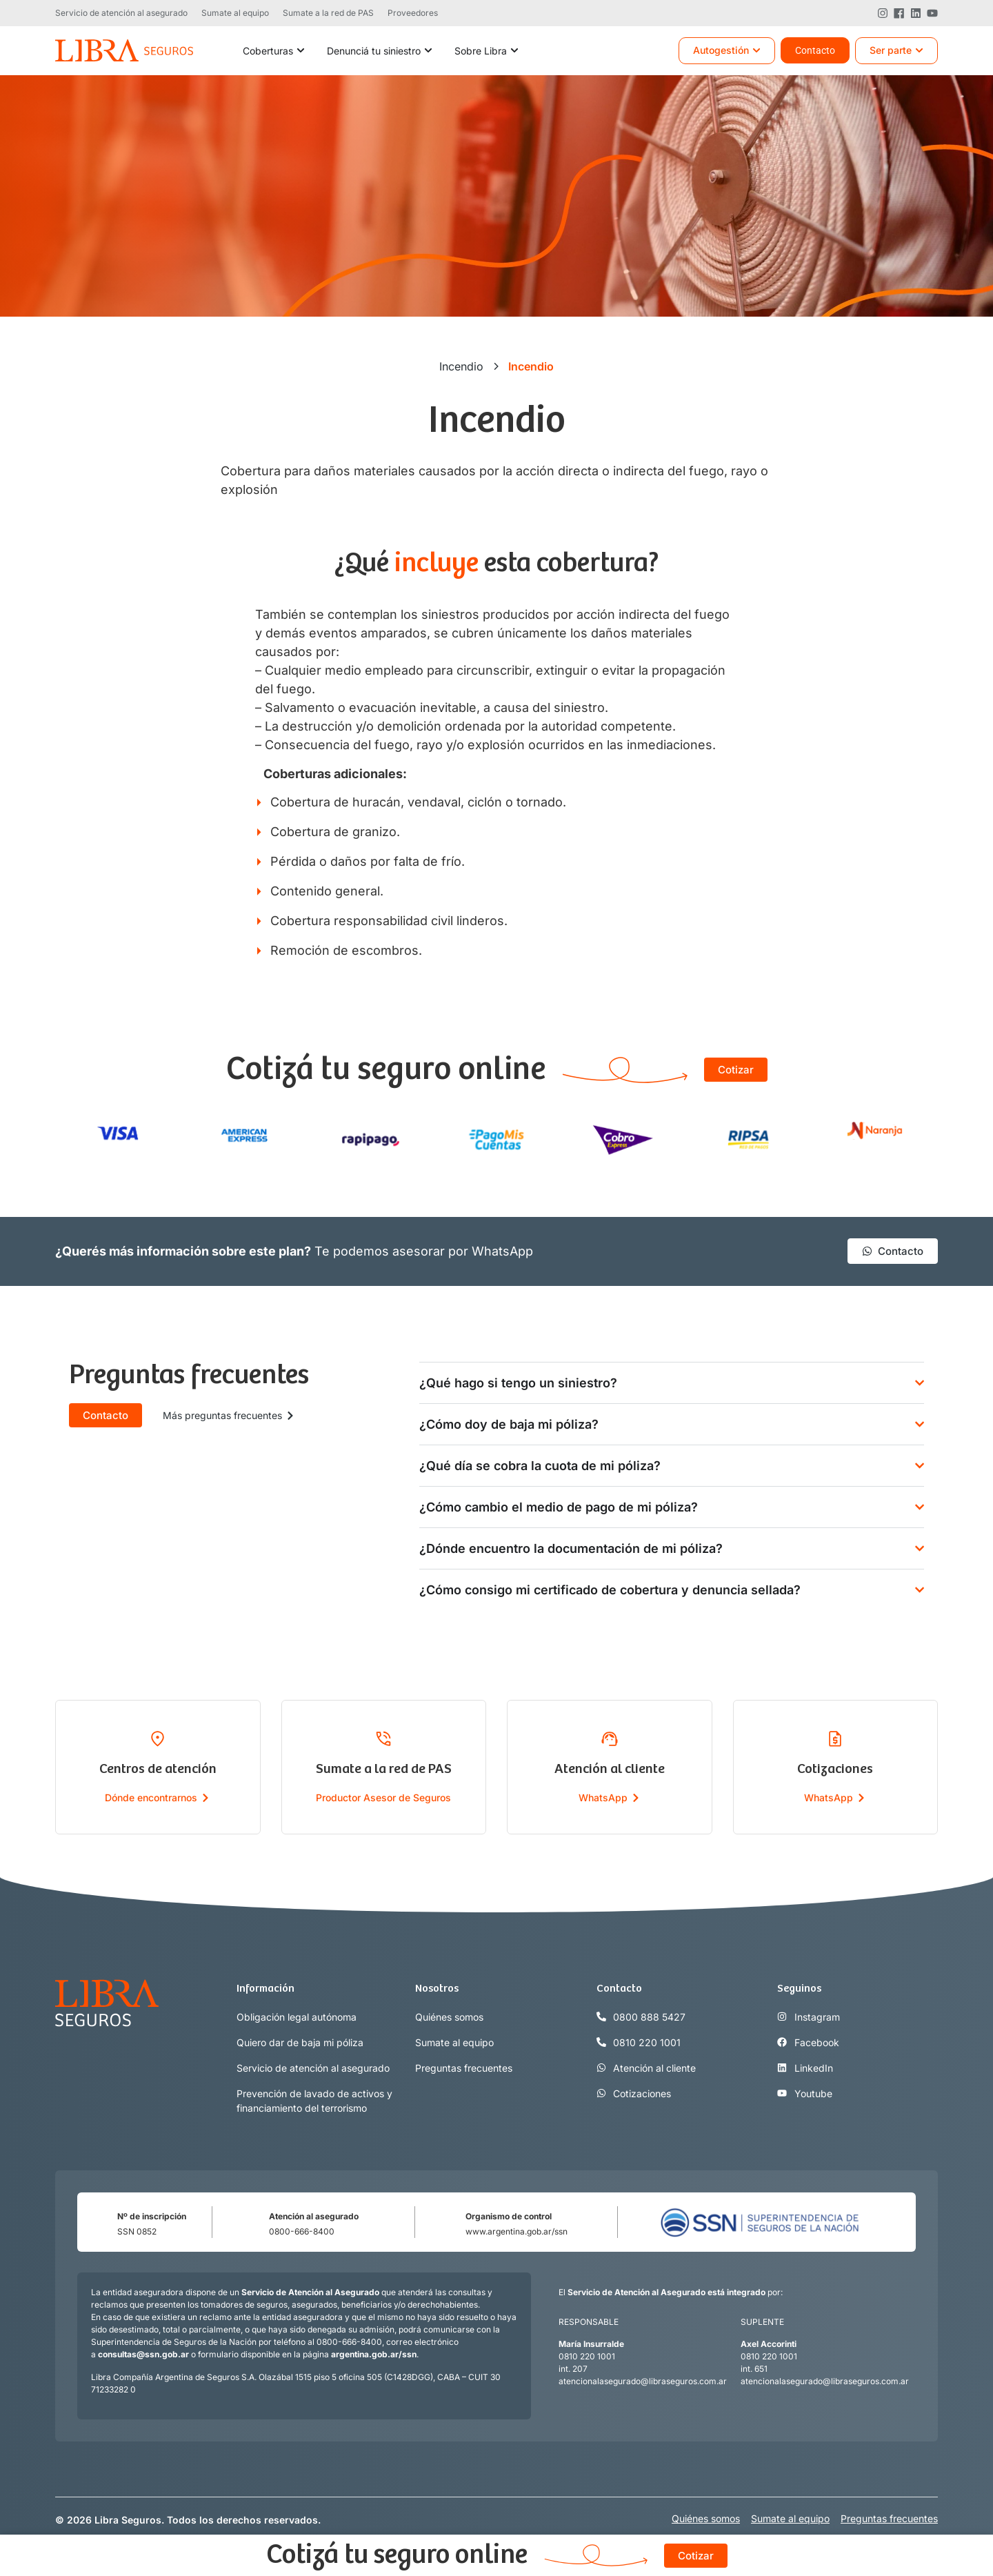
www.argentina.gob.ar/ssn (516, 2231)
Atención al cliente (609, 1769)
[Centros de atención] (158, 1738)
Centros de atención (158, 1769)
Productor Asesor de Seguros (383, 1797)
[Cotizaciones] (835, 1738)
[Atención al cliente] (609, 1738)
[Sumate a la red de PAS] (383, 1738)
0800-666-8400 (301, 2231)
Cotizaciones (835, 1769)
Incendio (461, 366)
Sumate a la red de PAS (384, 1769)
